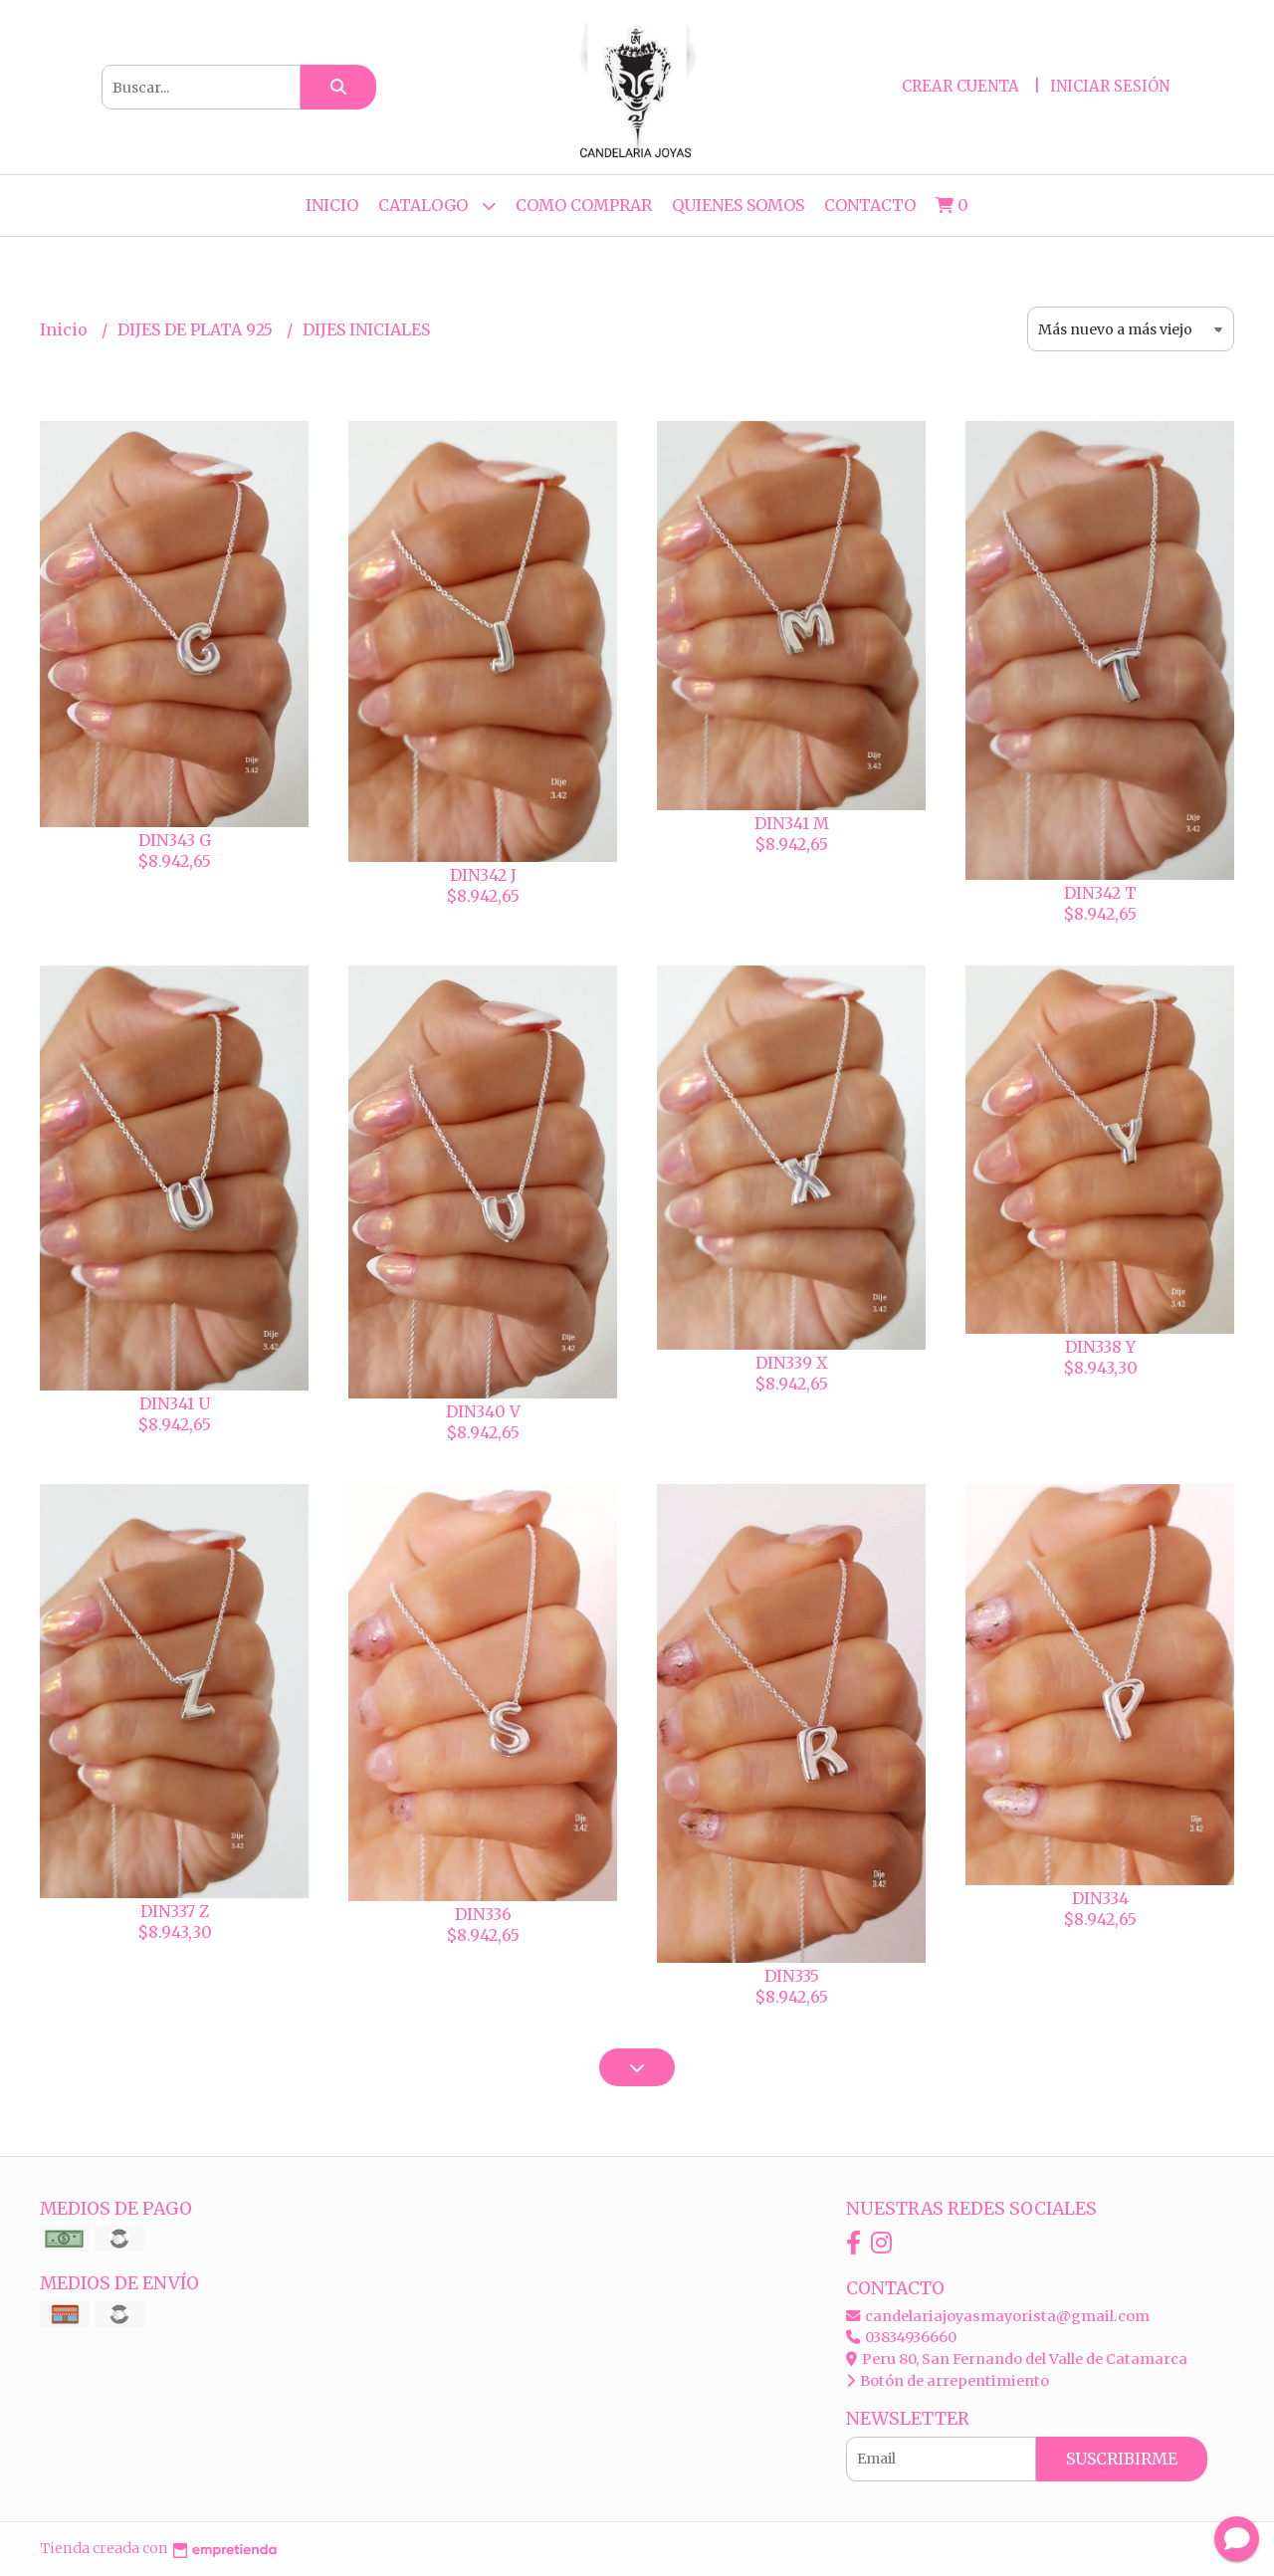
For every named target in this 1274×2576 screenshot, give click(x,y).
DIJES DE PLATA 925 (197, 329)
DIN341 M (791, 823)
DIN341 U (174, 1403)
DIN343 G (174, 840)
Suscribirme (1121, 2459)
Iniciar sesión (1109, 86)
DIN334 (1100, 1898)
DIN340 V (483, 1411)
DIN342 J (483, 875)
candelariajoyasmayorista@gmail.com (998, 2316)
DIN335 (791, 1976)
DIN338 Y (1100, 1347)
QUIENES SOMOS (738, 205)
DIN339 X (791, 1363)
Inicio (332, 205)
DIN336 (483, 1914)
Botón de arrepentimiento (947, 2381)
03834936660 (901, 2337)
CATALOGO (437, 205)
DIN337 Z (174, 1911)
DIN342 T (1100, 893)
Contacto (870, 205)
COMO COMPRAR (584, 205)
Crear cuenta (960, 86)
